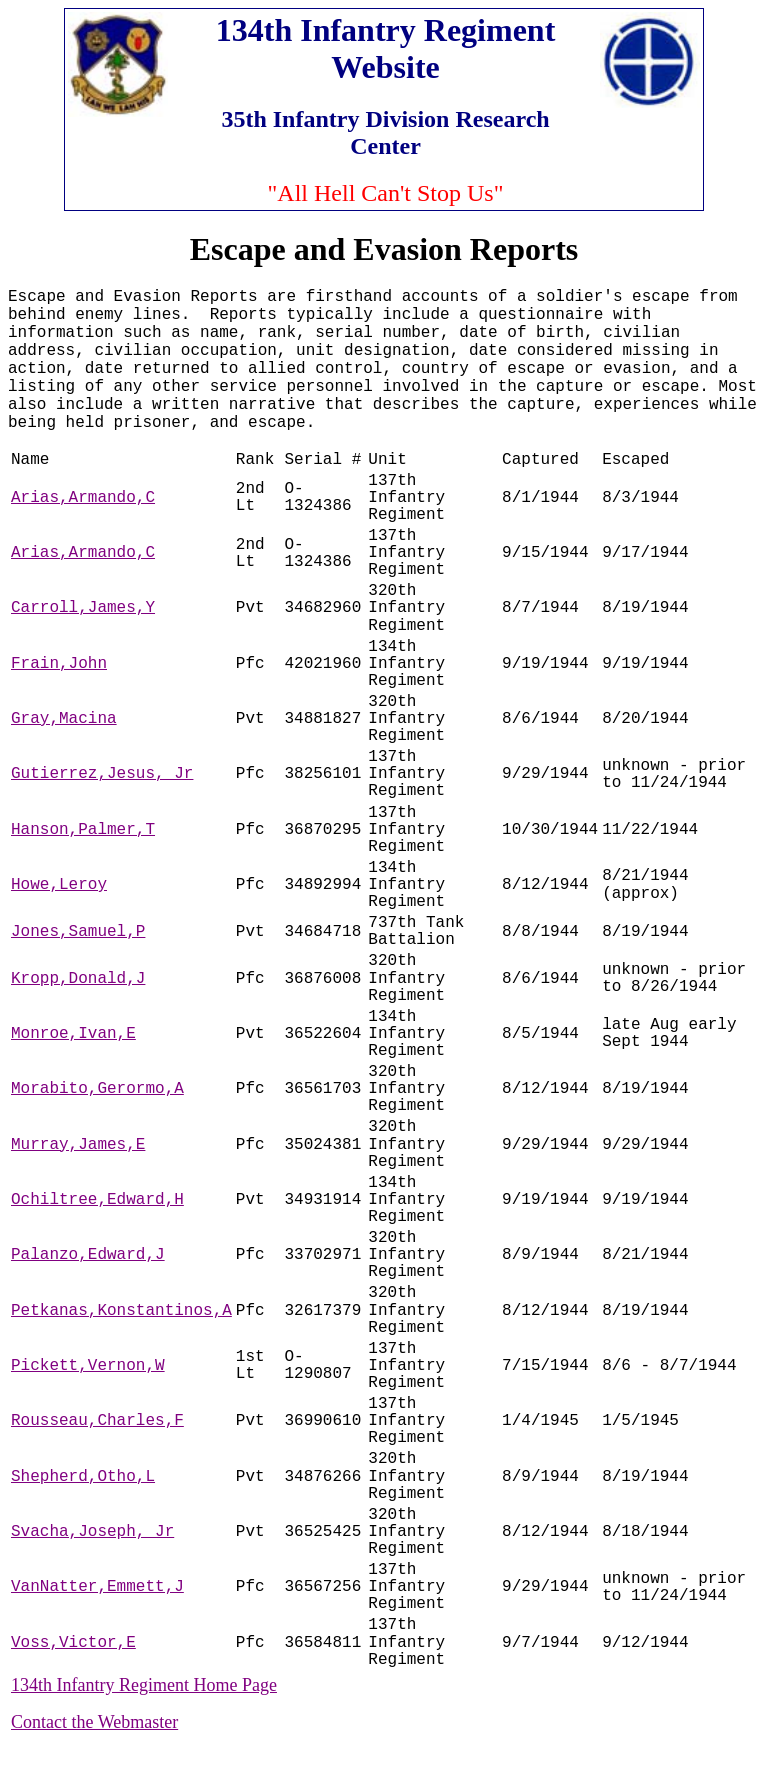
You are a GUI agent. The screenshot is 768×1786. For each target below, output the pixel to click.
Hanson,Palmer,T (83, 830)
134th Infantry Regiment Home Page (144, 1685)
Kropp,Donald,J (78, 979)
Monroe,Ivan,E (73, 1034)
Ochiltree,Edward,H (97, 1200)
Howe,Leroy (59, 885)
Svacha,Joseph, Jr (92, 1532)
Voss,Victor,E (73, 1643)
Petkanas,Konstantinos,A (121, 1311)
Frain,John (59, 664)
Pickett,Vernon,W (88, 1366)
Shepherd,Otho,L (83, 1477)
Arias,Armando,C (83, 498)
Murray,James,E (78, 1145)
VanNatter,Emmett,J (97, 1587)
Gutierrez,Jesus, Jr (102, 774)
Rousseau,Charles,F (97, 1421)
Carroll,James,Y (83, 608)
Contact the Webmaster (94, 1722)
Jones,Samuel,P (78, 932)
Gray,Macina (64, 719)
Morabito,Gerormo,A (97, 1089)
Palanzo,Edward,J (88, 1255)
